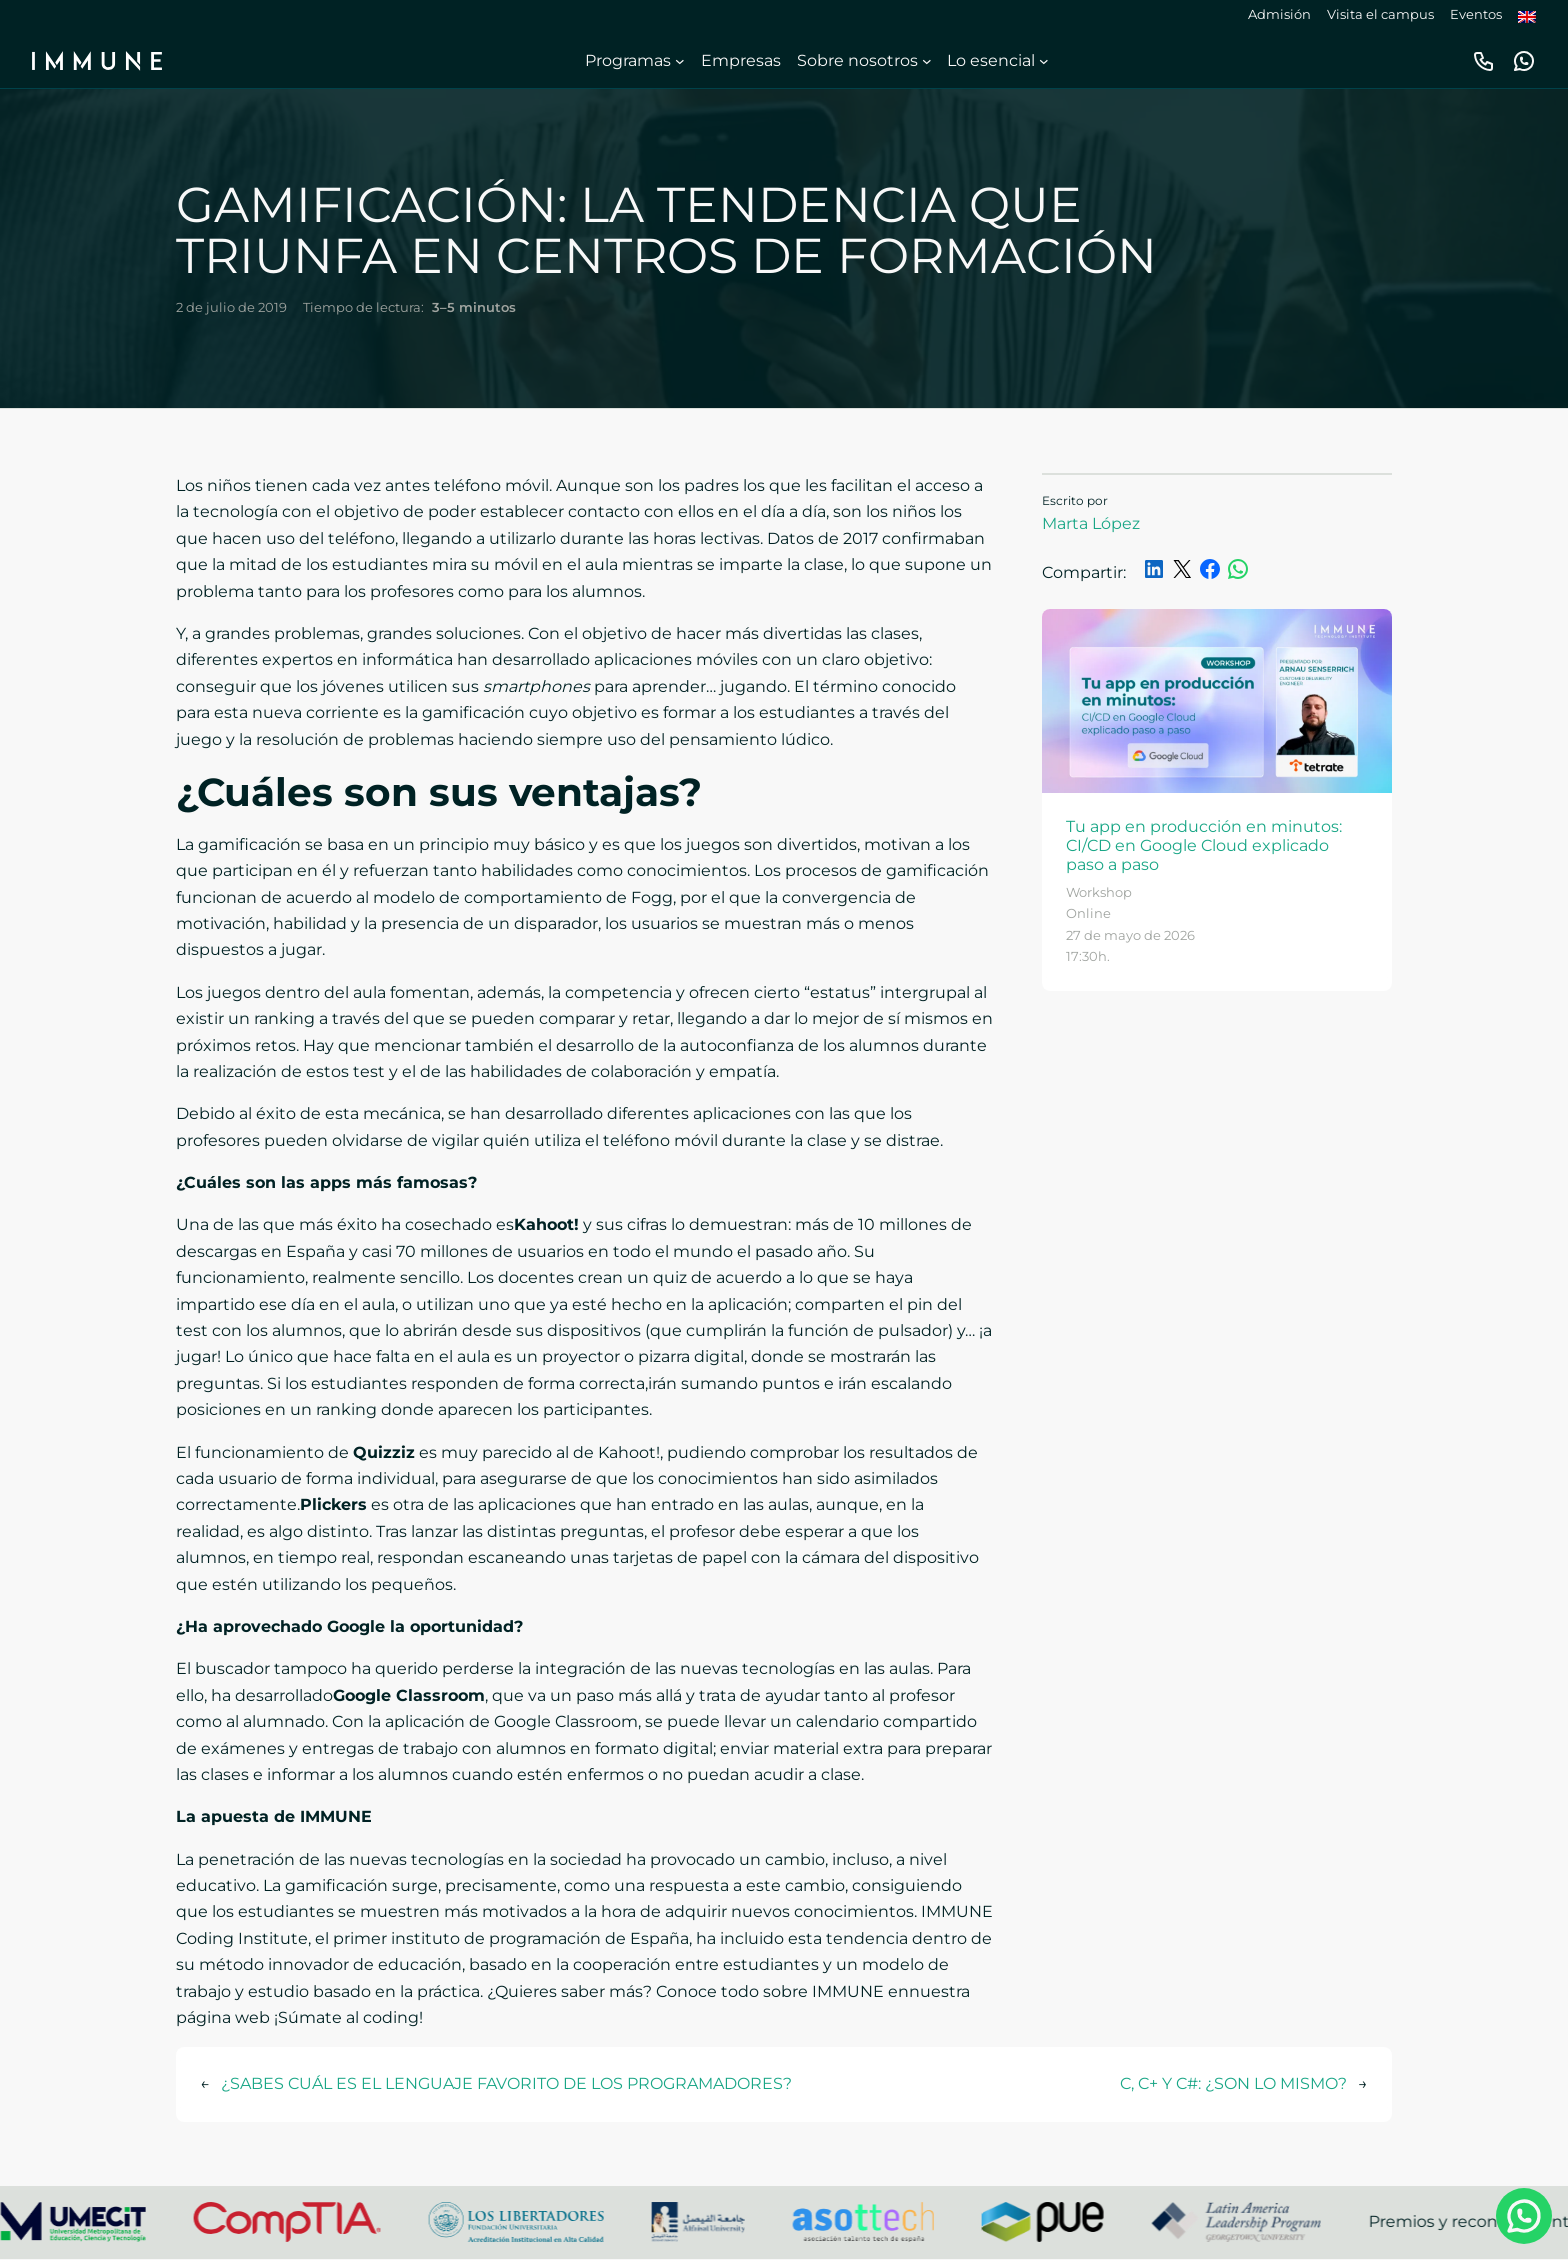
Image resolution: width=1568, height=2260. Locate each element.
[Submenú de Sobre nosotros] (927, 61)
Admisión (1279, 14)
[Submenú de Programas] (680, 61)
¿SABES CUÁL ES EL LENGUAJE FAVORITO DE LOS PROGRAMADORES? (506, 2083)
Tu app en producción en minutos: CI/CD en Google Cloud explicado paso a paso (1204, 845)
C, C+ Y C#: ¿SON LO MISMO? (1233, 2083)
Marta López (1091, 523)
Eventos (1476, 14)
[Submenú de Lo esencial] (1044, 61)
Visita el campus (1380, 14)
